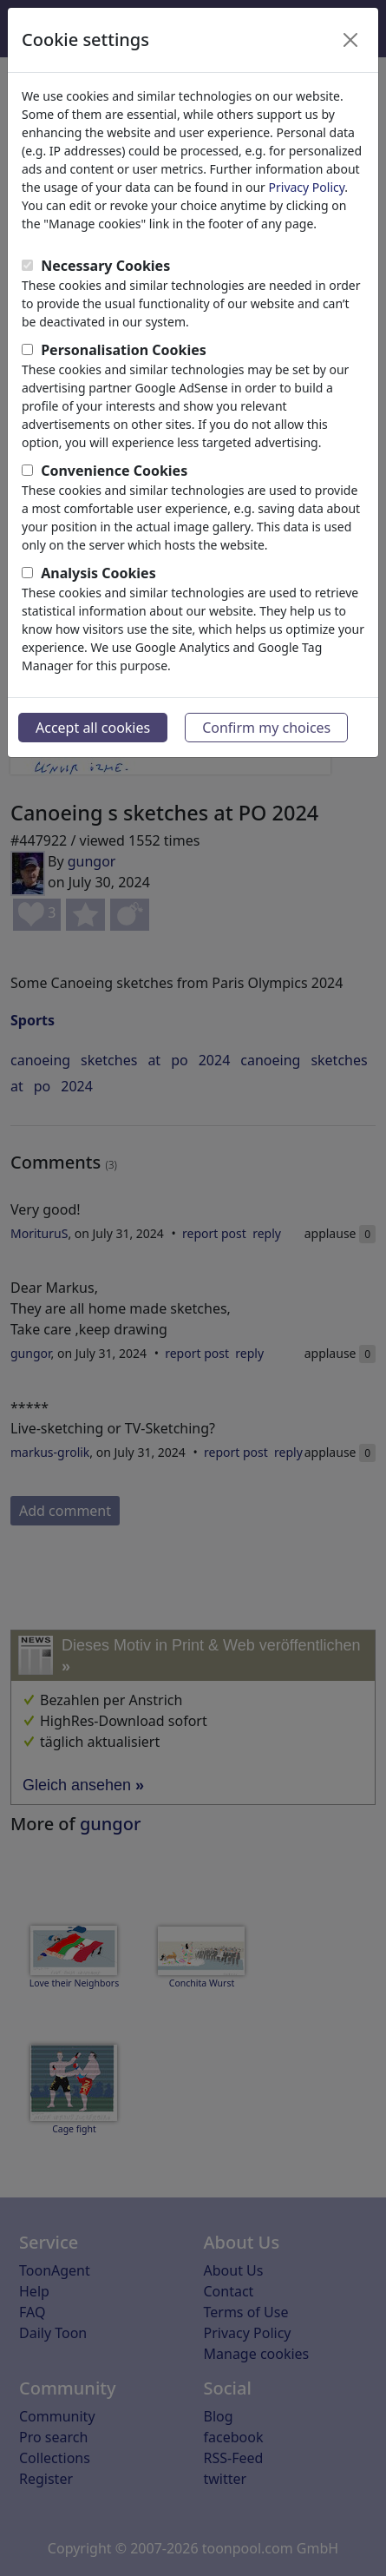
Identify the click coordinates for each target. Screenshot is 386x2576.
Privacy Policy (307, 187)
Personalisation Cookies (123, 349)
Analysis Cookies (98, 573)
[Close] (350, 40)
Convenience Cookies (114, 470)
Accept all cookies (93, 727)
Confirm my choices (266, 727)
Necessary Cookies (105, 265)
